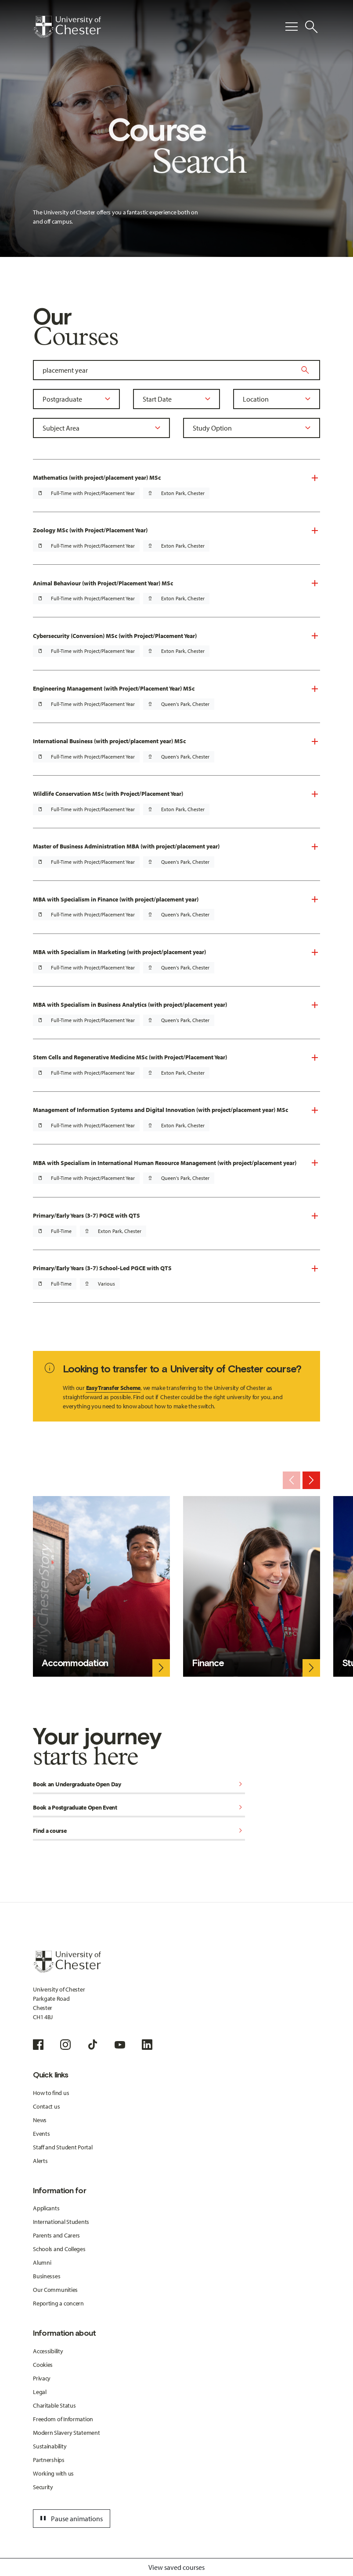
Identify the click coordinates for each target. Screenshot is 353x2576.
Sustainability (49, 2446)
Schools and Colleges (59, 2249)
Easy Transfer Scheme (113, 1388)
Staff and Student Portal (62, 2147)
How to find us (51, 2093)
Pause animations (70, 2518)
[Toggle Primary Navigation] (291, 27)
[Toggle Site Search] (311, 27)
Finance (208, 1662)
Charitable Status (54, 2405)
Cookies (43, 2365)
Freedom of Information (63, 2419)
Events (41, 2134)
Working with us (53, 2473)
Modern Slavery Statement (66, 2433)
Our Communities (55, 2290)
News (40, 2120)
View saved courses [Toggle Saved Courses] (176, 2567)
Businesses (46, 2276)
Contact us (46, 2106)
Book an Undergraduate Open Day (139, 1785)
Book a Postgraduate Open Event (139, 1808)
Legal (40, 2392)
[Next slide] (311, 1480)
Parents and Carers (56, 2235)
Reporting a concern (58, 2303)
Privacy (41, 2378)
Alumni (42, 2262)
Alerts (40, 2161)
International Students (61, 2222)
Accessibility (48, 2351)
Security (43, 2487)
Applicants (46, 2208)
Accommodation (75, 1662)
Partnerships (49, 2460)
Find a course (139, 1831)
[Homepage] (67, 27)
